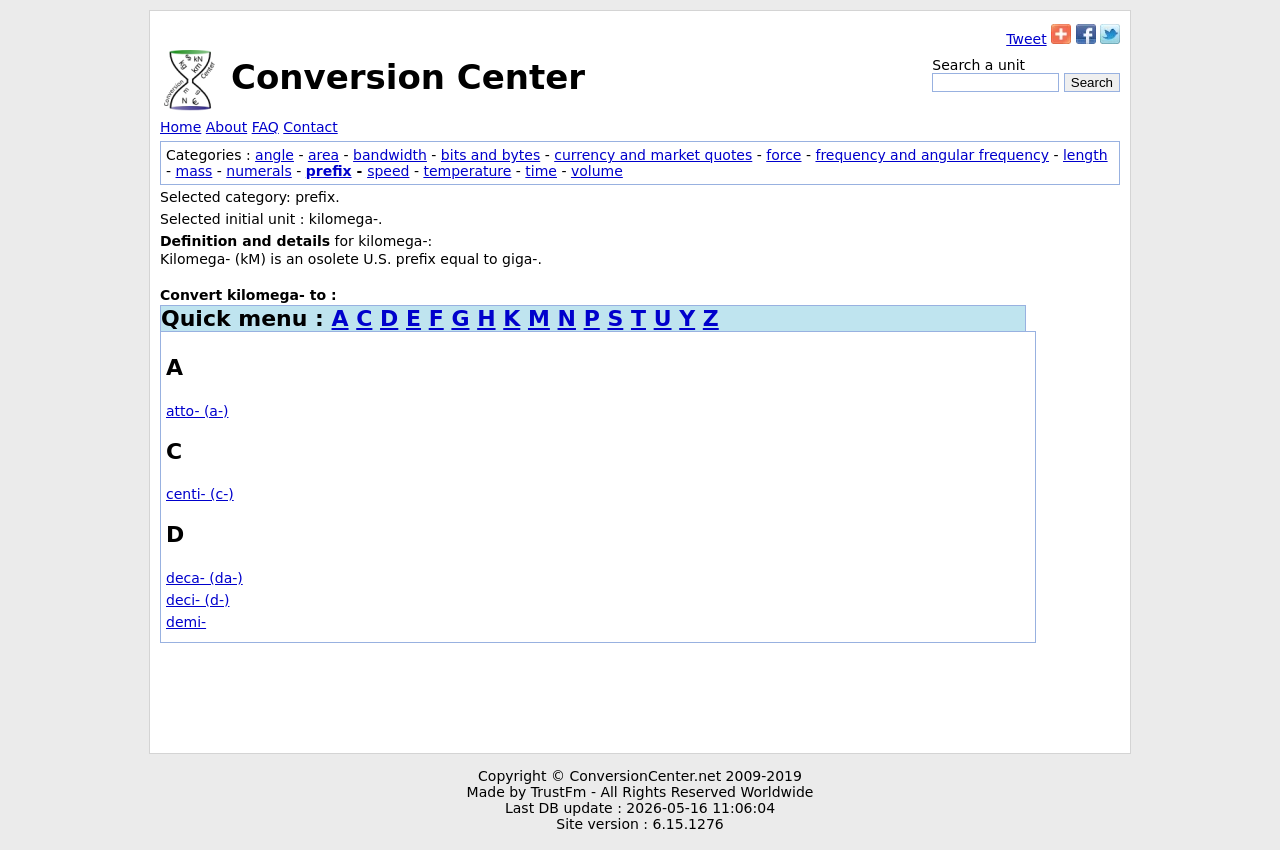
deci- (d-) (197, 600)
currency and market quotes (653, 155)
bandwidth (390, 155)
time (541, 171)
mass (194, 171)
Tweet (1026, 39)
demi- (186, 622)
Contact (310, 127)
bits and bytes (490, 155)
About (226, 127)
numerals (259, 171)
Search (1092, 82)
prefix (329, 171)
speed (388, 171)
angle (274, 155)
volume (597, 171)
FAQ (265, 127)
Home (180, 127)
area (323, 155)
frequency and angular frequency (932, 155)
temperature (467, 171)
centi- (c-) (200, 494)
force (783, 155)
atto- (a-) (197, 411)
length (1085, 155)
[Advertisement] (640, 698)
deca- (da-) (204, 578)
